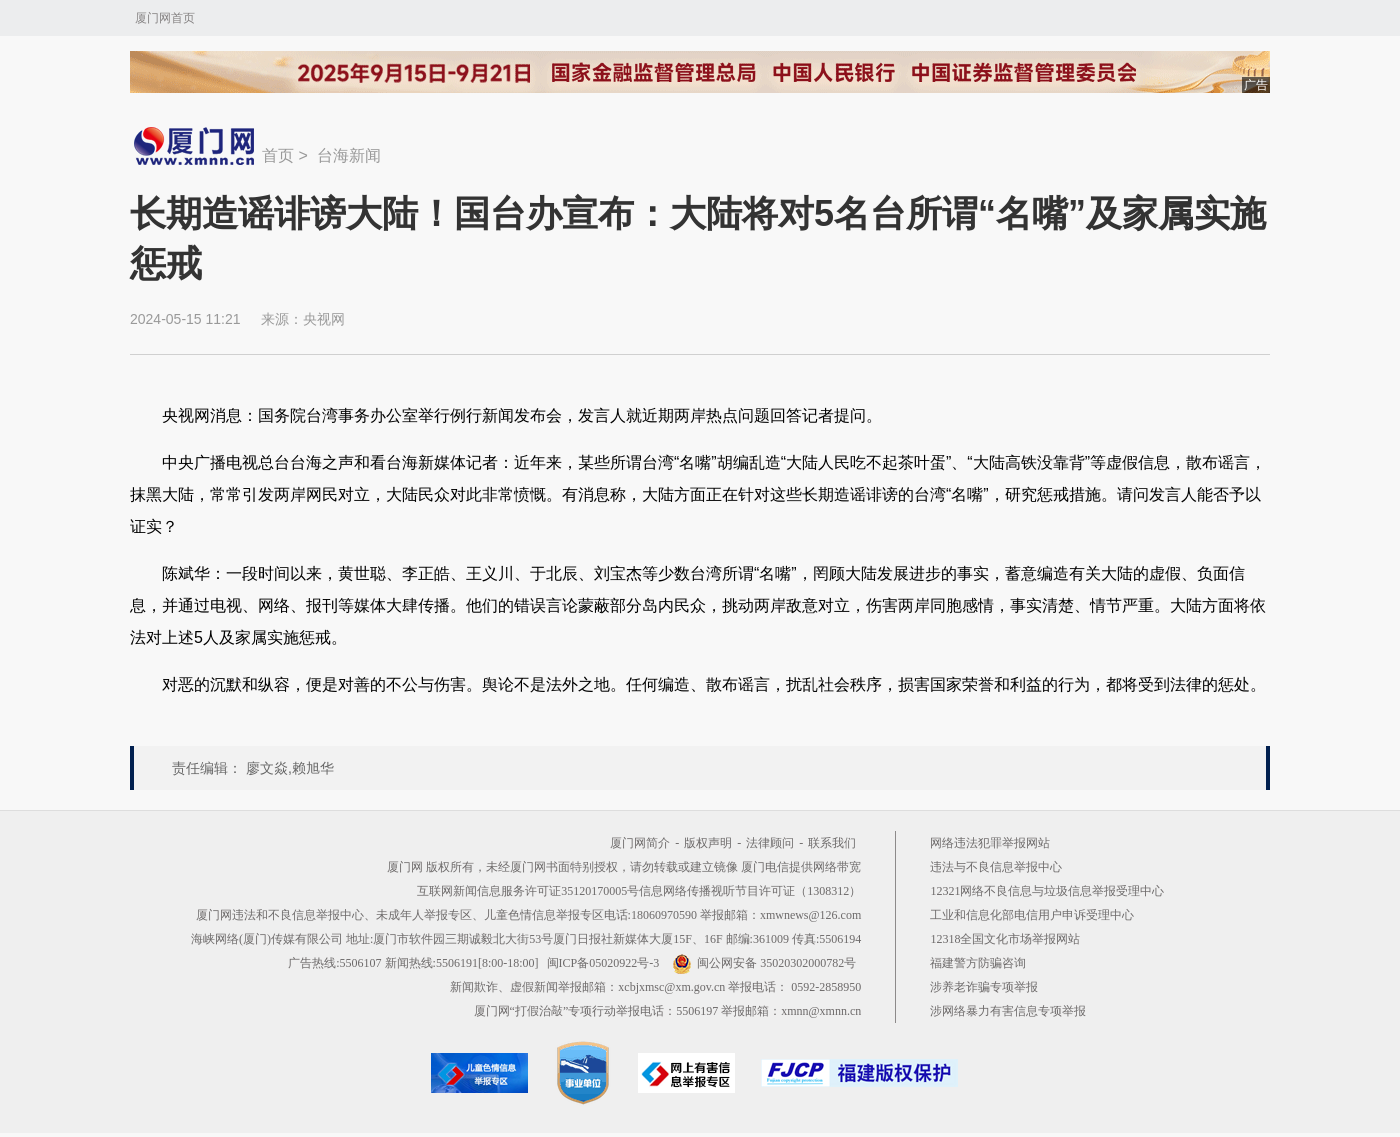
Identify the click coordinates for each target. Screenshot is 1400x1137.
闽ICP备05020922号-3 (603, 963)
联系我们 (832, 843)
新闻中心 (196, 146)
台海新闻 (349, 155)
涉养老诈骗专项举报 (984, 987)
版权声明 (708, 843)
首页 (278, 155)
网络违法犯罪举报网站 (990, 843)
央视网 (324, 319)
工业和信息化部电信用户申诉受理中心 (1032, 915)
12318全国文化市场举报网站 (1005, 939)
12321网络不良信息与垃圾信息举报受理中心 (1047, 891)
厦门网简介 (640, 843)
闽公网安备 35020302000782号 (764, 963)
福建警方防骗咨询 (978, 963)
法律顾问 (770, 843)
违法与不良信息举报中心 (996, 867)
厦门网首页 (165, 18)
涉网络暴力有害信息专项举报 (1008, 1011)
